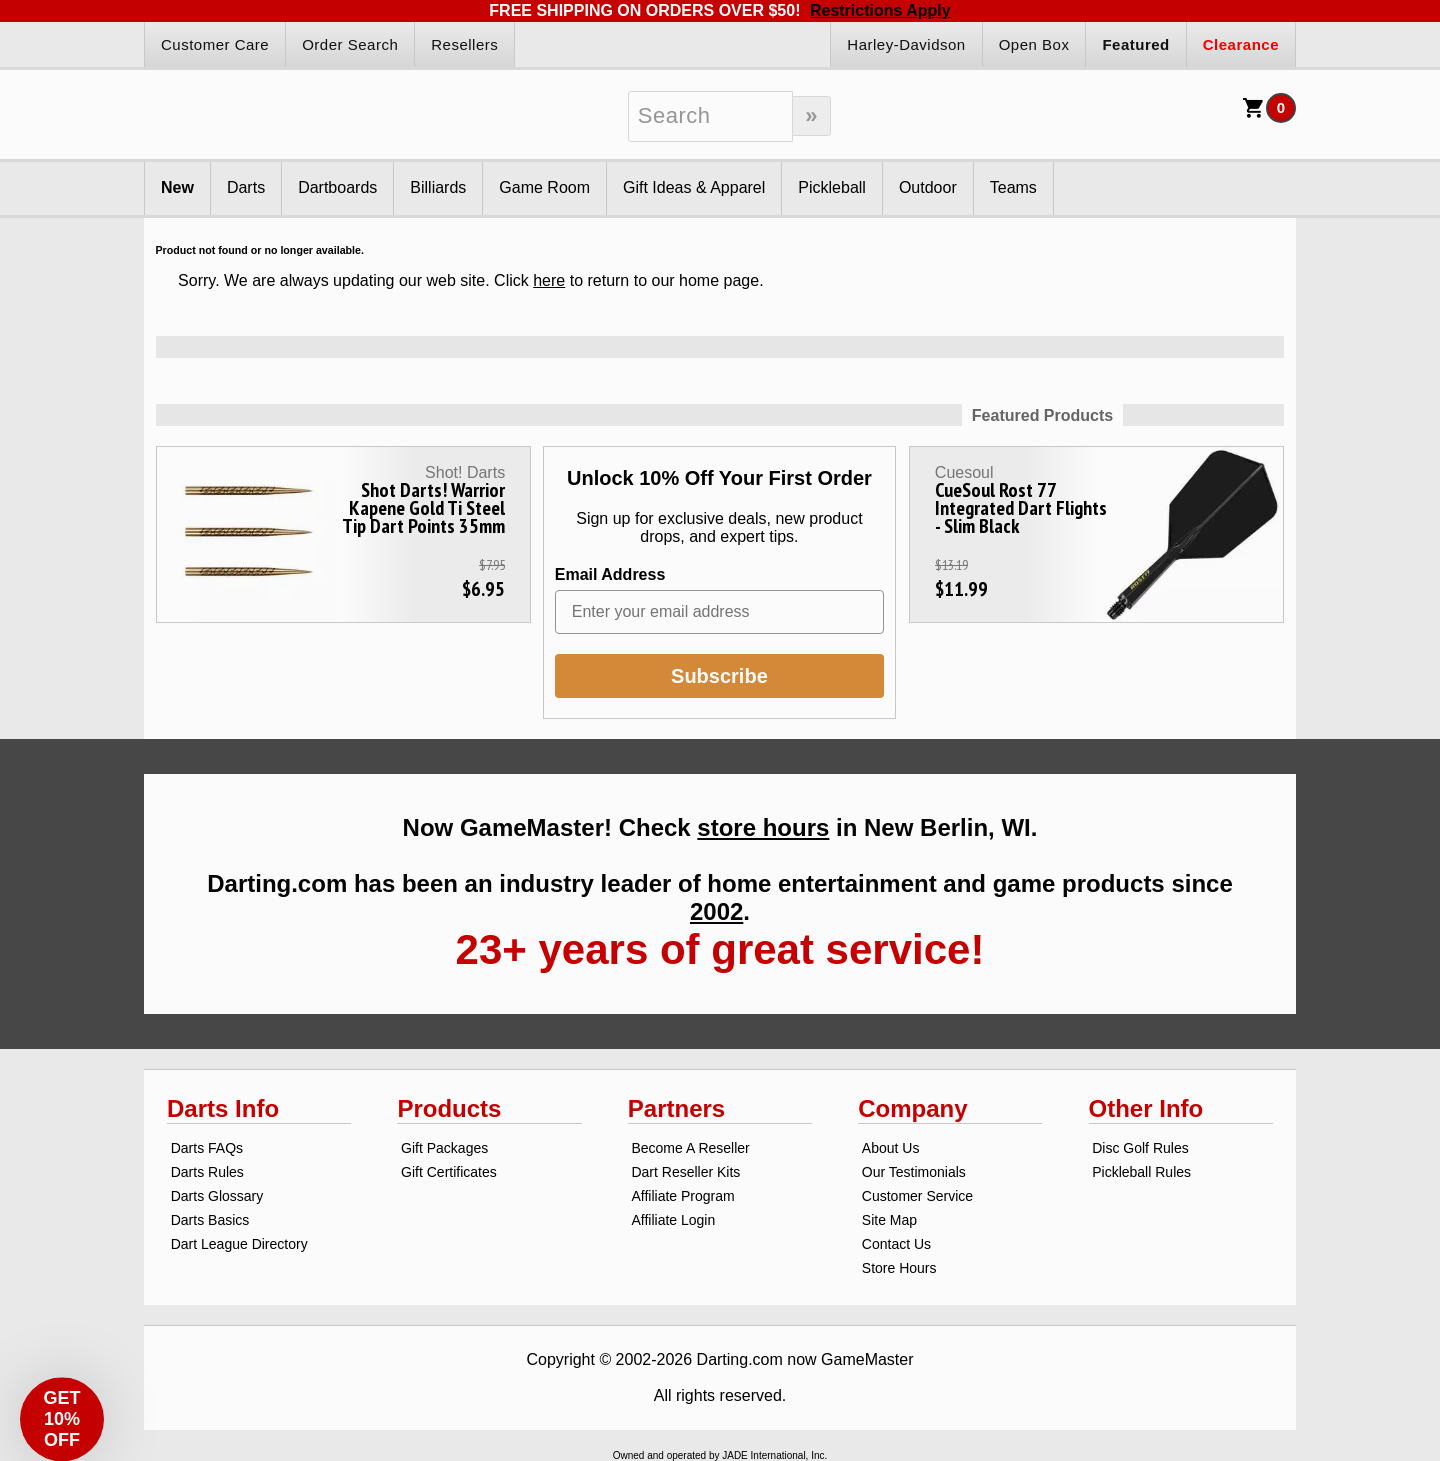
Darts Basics (210, 1220)
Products (449, 1108)
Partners (676, 1108)
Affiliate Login (673, 1220)
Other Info (1146, 1108)
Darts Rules (207, 1172)
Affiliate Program (682, 1196)
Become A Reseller (690, 1148)
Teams (1013, 187)
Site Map (889, 1220)
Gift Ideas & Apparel (694, 187)
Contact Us (896, 1244)
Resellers (464, 44)
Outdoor (928, 187)
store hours (763, 827)
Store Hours (899, 1268)
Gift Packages (444, 1148)
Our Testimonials (914, 1172)
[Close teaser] (102, 1359)
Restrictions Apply (880, 10)
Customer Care (215, 44)
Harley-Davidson (906, 44)
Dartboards (337, 187)
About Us (891, 1148)
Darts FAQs (207, 1148)
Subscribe (719, 676)
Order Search (350, 44)
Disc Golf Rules (1140, 1148)
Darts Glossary (217, 1196)
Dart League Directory (239, 1244)
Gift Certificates (449, 1172)
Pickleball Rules (1141, 1172)
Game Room (544, 187)
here (549, 280)
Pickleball (832, 187)
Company (912, 1108)
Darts (246, 187)
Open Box (1034, 44)
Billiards (438, 187)
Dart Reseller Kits (685, 1172)
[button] (62, 1399)
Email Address (610, 574)
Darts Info (223, 1108)
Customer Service (917, 1196)
